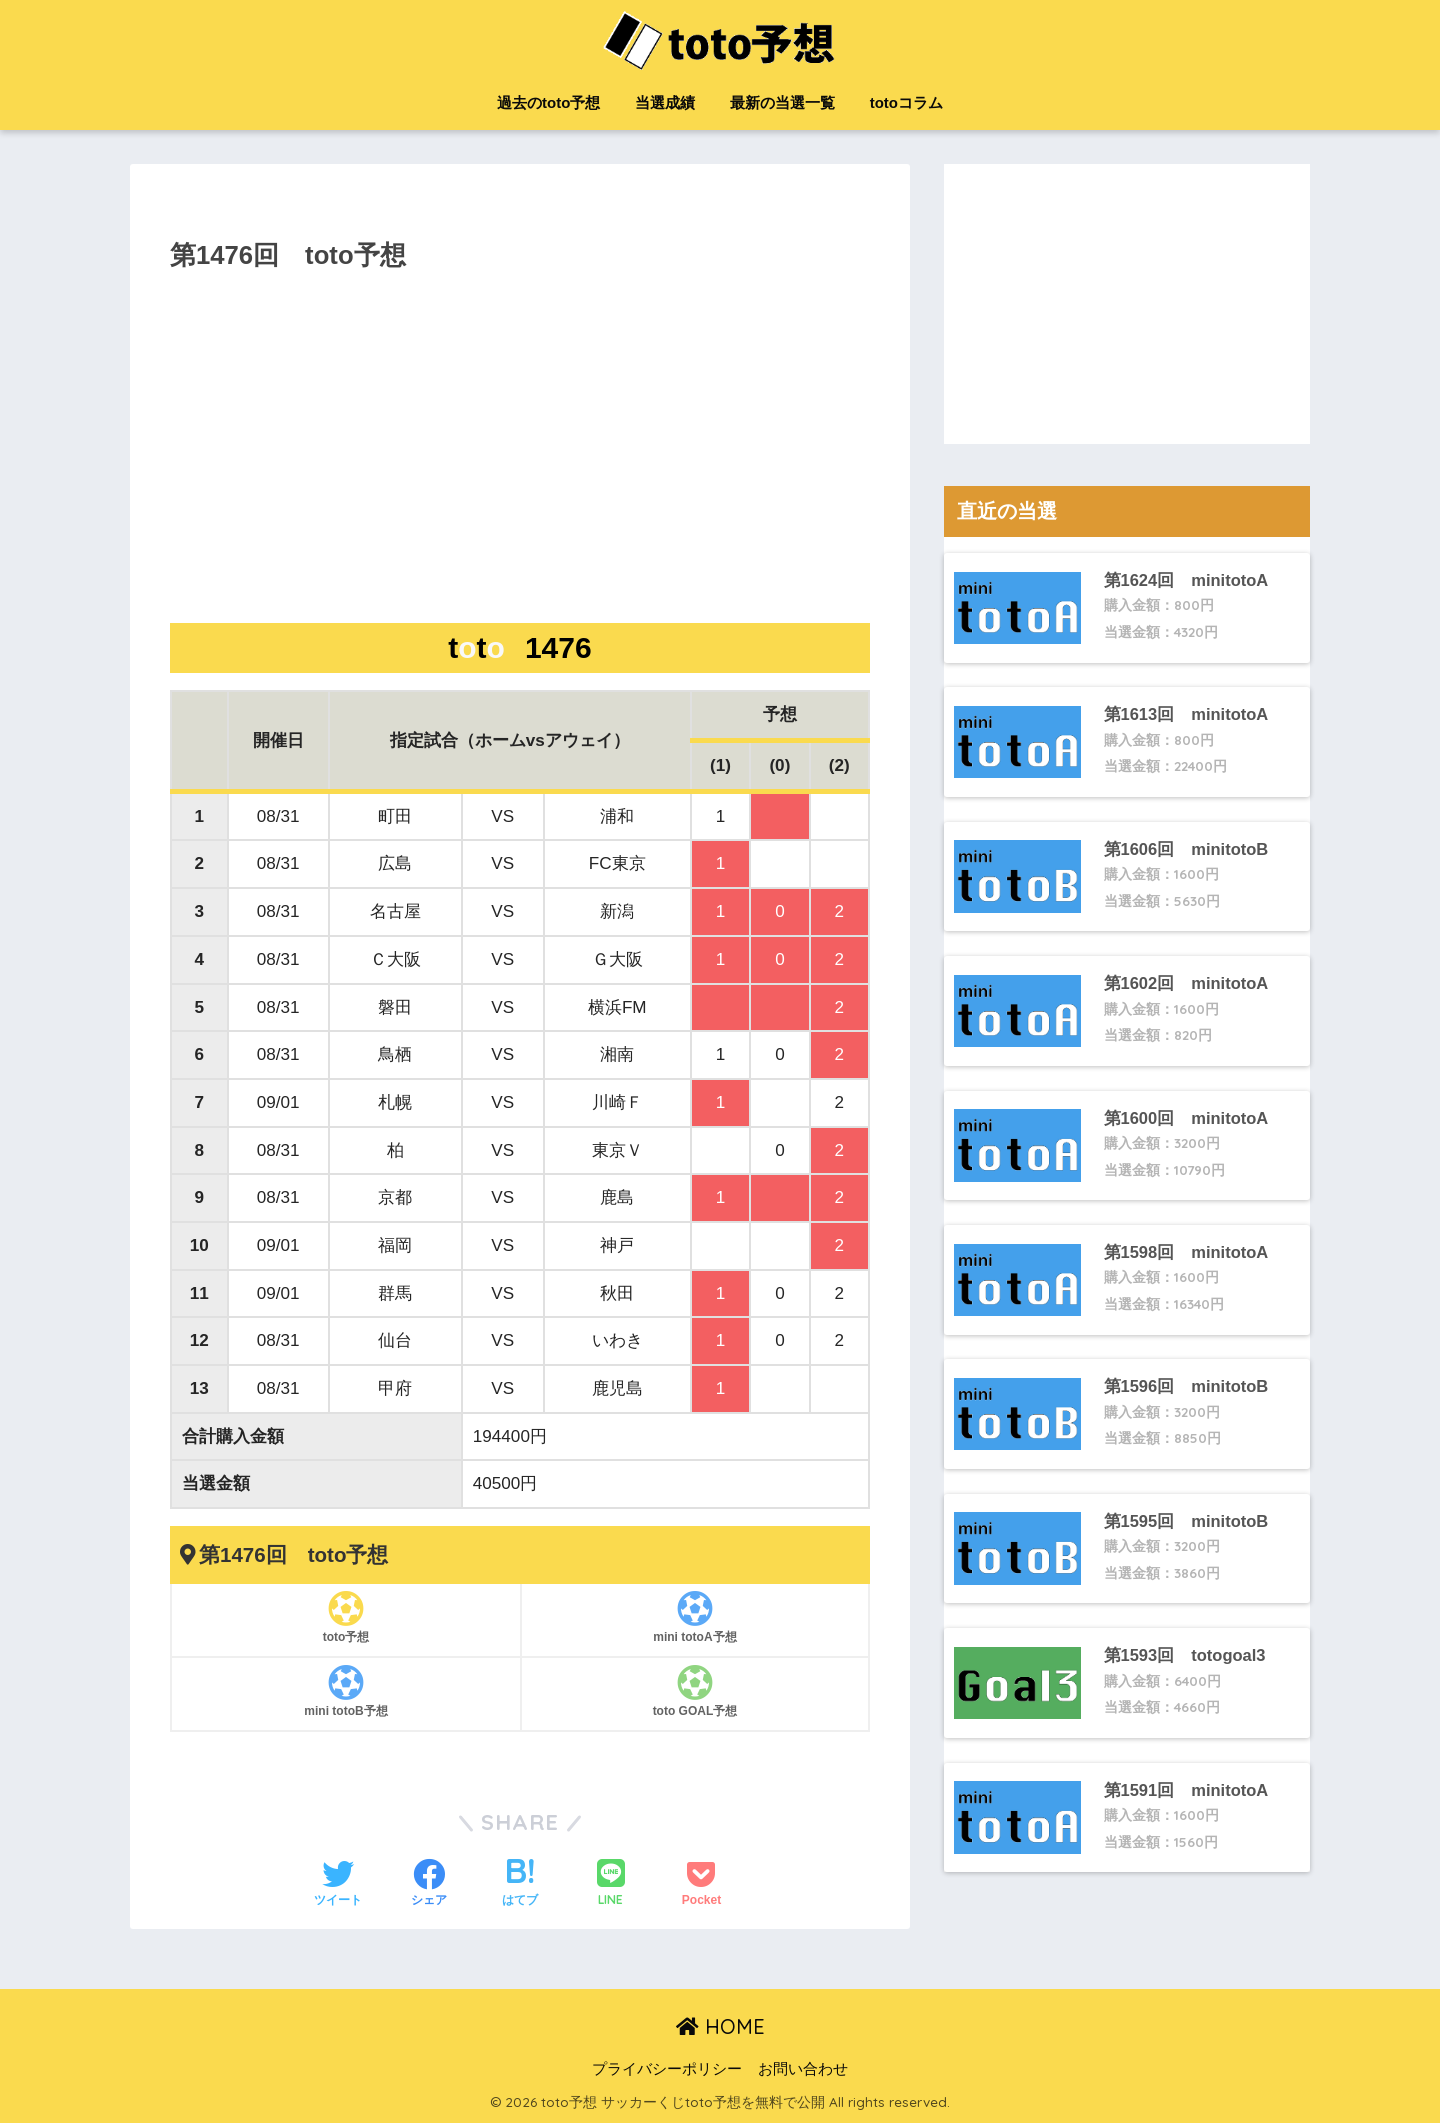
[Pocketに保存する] (701, 1885)
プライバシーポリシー (667, 2069)
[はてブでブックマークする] (520, 1885)
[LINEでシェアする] (611, 1884)
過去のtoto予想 (548, 102)
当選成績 (665, 102)
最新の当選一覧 (782, 102)
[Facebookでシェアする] (429, 1885)
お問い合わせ (803, 2069)
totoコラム (906, 102)
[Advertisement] (520, 466)
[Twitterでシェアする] (338, 1885)
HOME (720, 2026)
